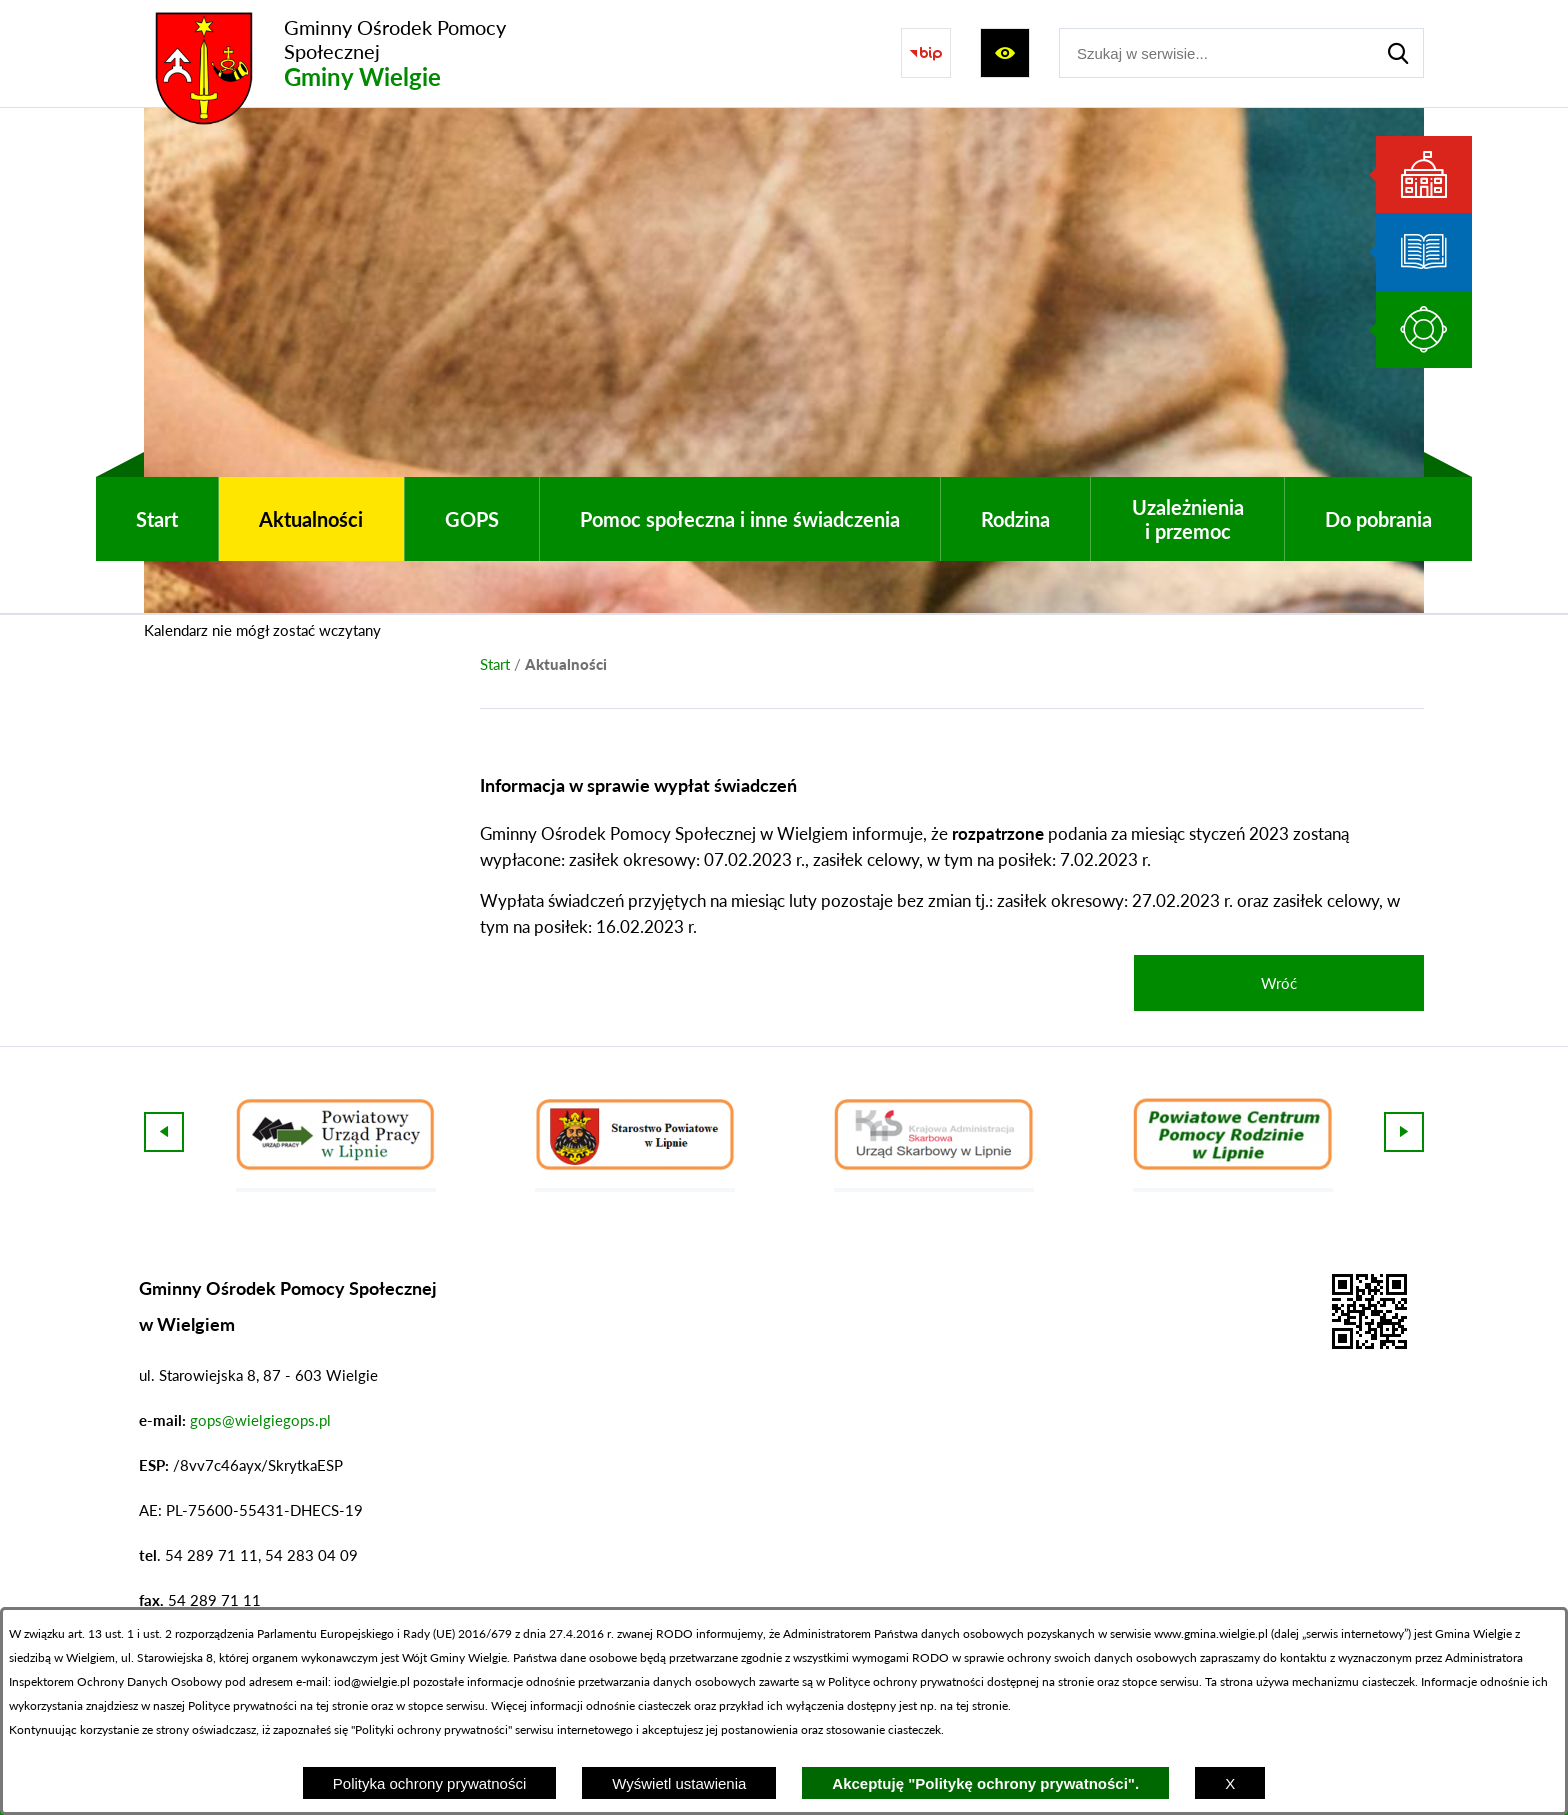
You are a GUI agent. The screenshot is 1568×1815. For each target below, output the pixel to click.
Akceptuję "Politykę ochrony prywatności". (985, 1783)
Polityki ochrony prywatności (431, 1729)
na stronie (1068, 1681)
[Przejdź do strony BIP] (926, 53)
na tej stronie (334, 1705)
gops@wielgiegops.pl (260, 1420)
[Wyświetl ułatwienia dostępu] (1005, 53)
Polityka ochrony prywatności (429, 1783)
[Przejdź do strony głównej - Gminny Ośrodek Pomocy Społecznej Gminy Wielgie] (359, 53)
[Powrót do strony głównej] (495, 664)
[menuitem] (157, 519)
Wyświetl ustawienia (679, 1783)
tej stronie (982, 1705)
